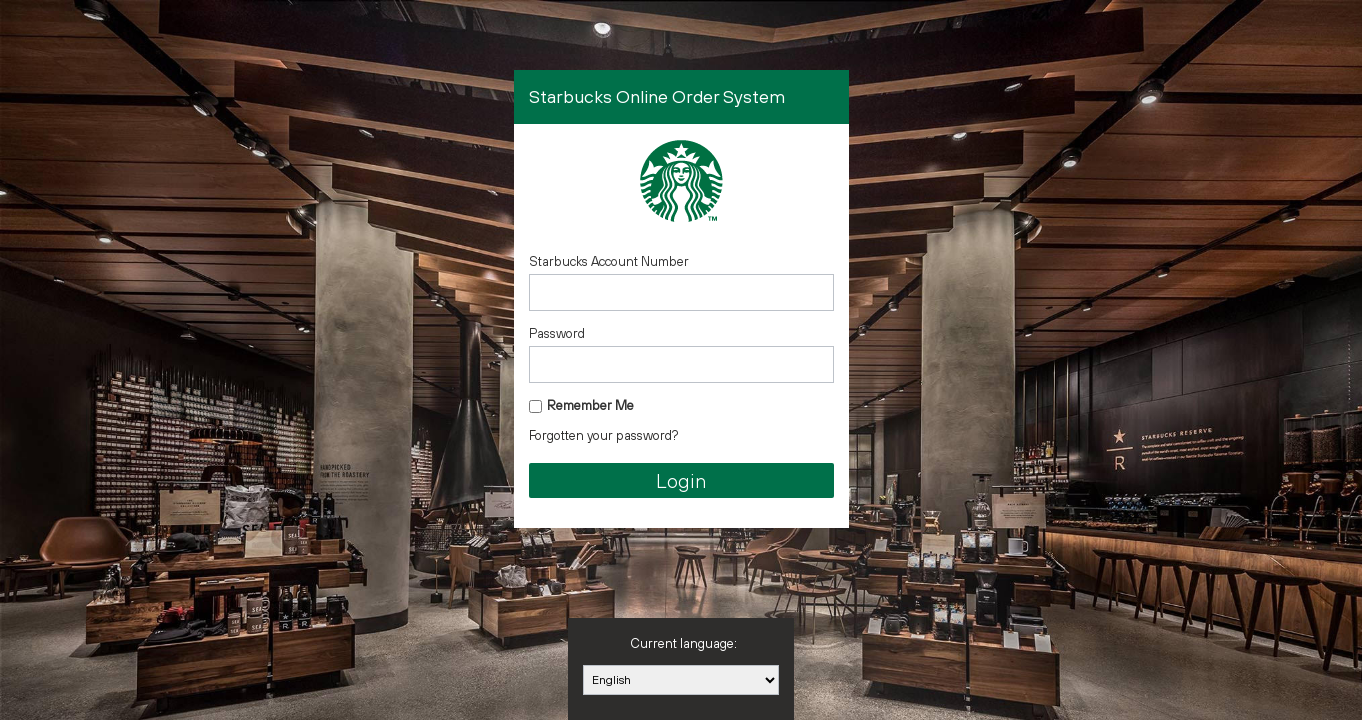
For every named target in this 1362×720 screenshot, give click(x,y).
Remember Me (590, 405)
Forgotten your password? (604, 435)
